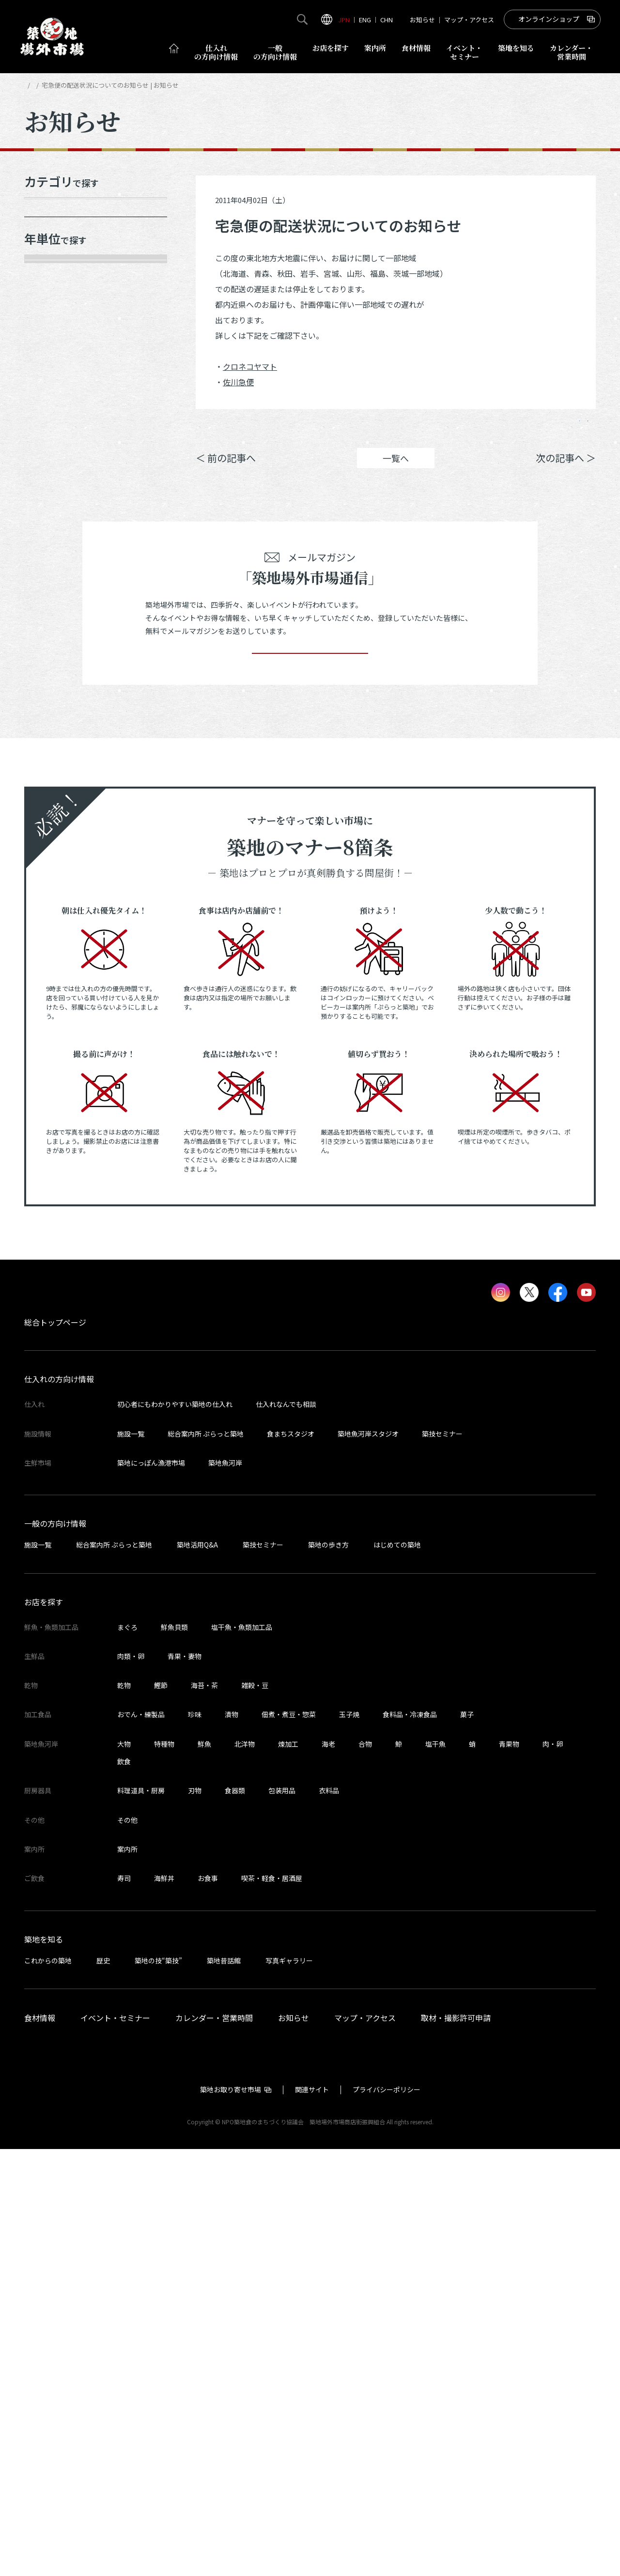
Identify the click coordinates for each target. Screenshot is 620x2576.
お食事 (208, 2305)
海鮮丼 (164, 2305)
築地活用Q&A (197, 1971)
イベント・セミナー (115, 2444)
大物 (124, 2170)
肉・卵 (552, 2170)
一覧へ (396, 472)
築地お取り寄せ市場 (230, 2516)
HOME (33, 85)
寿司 (124, 2305)
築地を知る (516, 48)
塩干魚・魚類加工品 (241, 2053)
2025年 (48, 372)
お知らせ (422, 19)
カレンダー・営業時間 (214, 2444)
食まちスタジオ (290, 1860)
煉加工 (288, 2170)
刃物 (195, 2217)
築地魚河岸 (225, 1890)
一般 (275, 52)
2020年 (48, 543)
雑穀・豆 (254, 2112)
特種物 (164, 2170)
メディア (51, 248)
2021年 (48, 509)
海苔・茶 (204, 2112)
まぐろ (127, 2053)
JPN (344, 19)
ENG (365, 19)
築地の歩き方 (328, 1971)
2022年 (48, 475)
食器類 (235, 2217)
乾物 (124, 2112)
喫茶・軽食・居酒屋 (271, 2305)
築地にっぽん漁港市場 (151, 1890)
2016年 (48, 645)
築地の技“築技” (158, 2387)
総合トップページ (55, 1749)
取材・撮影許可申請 (456, 2444)
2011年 (48, 815)
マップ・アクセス (469, 19)
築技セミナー (442, 1860)
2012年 (48, 781)
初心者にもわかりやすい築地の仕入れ (174, 1831)
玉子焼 (349, 2141)
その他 (127, 2246)
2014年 (48, 713)
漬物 (231, 2141)
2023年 (48, 440)
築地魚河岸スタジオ (368, 1860)
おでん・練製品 (141, 2141)
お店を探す (330, 48)
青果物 (509, 2170)
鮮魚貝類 (174, 2053)
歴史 (103, 2387)
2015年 (48, 679)
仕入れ (216, 52)
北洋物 (244, 2170)
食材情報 (416, 48)
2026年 (48, 338)
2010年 (48, 849)
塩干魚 (435, 2170)
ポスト (513, 428)
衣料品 (329, 2217)
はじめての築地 (397, 1971)
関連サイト (312, 2516)
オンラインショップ (548, 19)
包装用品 (281, 2217)
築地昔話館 (224, 2387)
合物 (365, 2170)
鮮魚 (204, 2170)
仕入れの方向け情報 (59, 1806)
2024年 (48, 406)
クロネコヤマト (250, 366)
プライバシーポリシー (386, 2516)
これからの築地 (48, 2387)
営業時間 (571, 52)
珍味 (195, 2141)
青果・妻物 (185, 2083)
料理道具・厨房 (141, 2217)
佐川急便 (238, 382)
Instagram (570, 428)
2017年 (48, 611)
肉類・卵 (130, 2083)
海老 (328, 2170)
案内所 (375, 48)
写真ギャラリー (289, 2387)
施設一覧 (130, 1860)
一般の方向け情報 (55, 1950)
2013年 (48, 747)
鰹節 (161, 2112)
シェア (458, 428)
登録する (310, 1065)
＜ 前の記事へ (226, 472)
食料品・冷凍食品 (410, 2141)
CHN (386, 19)
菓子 (467, 2141)
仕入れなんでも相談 (286, 1831)
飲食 (124, 2188)
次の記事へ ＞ (566, 472)
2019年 (48, 576)
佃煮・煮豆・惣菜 (289, 2141)
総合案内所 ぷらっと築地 (206, 1860)
